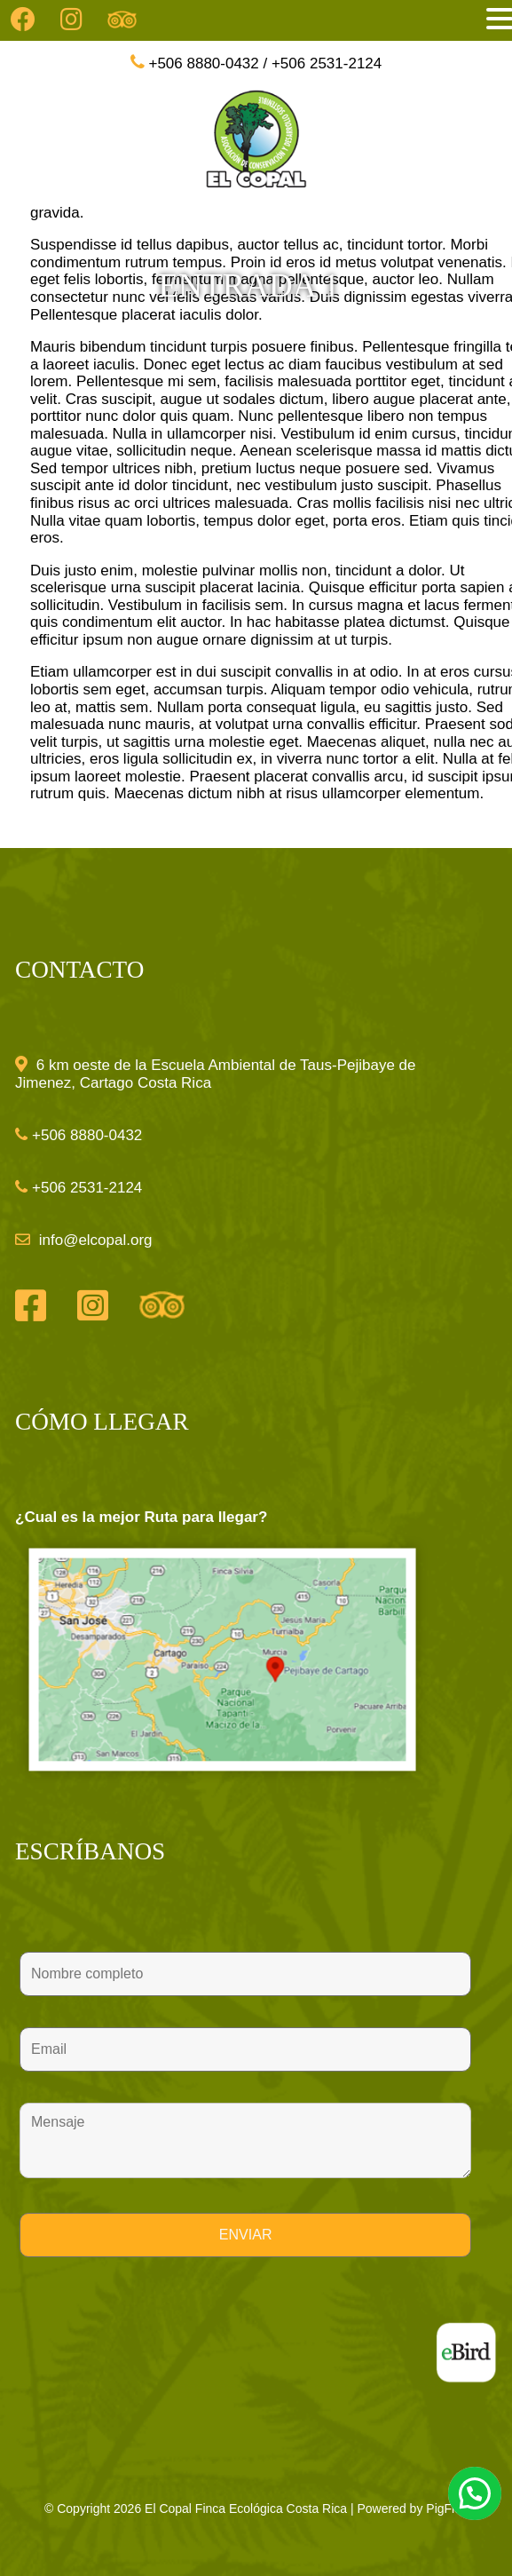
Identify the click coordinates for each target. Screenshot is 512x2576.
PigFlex (447, 2508)
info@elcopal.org (94, 1240)
